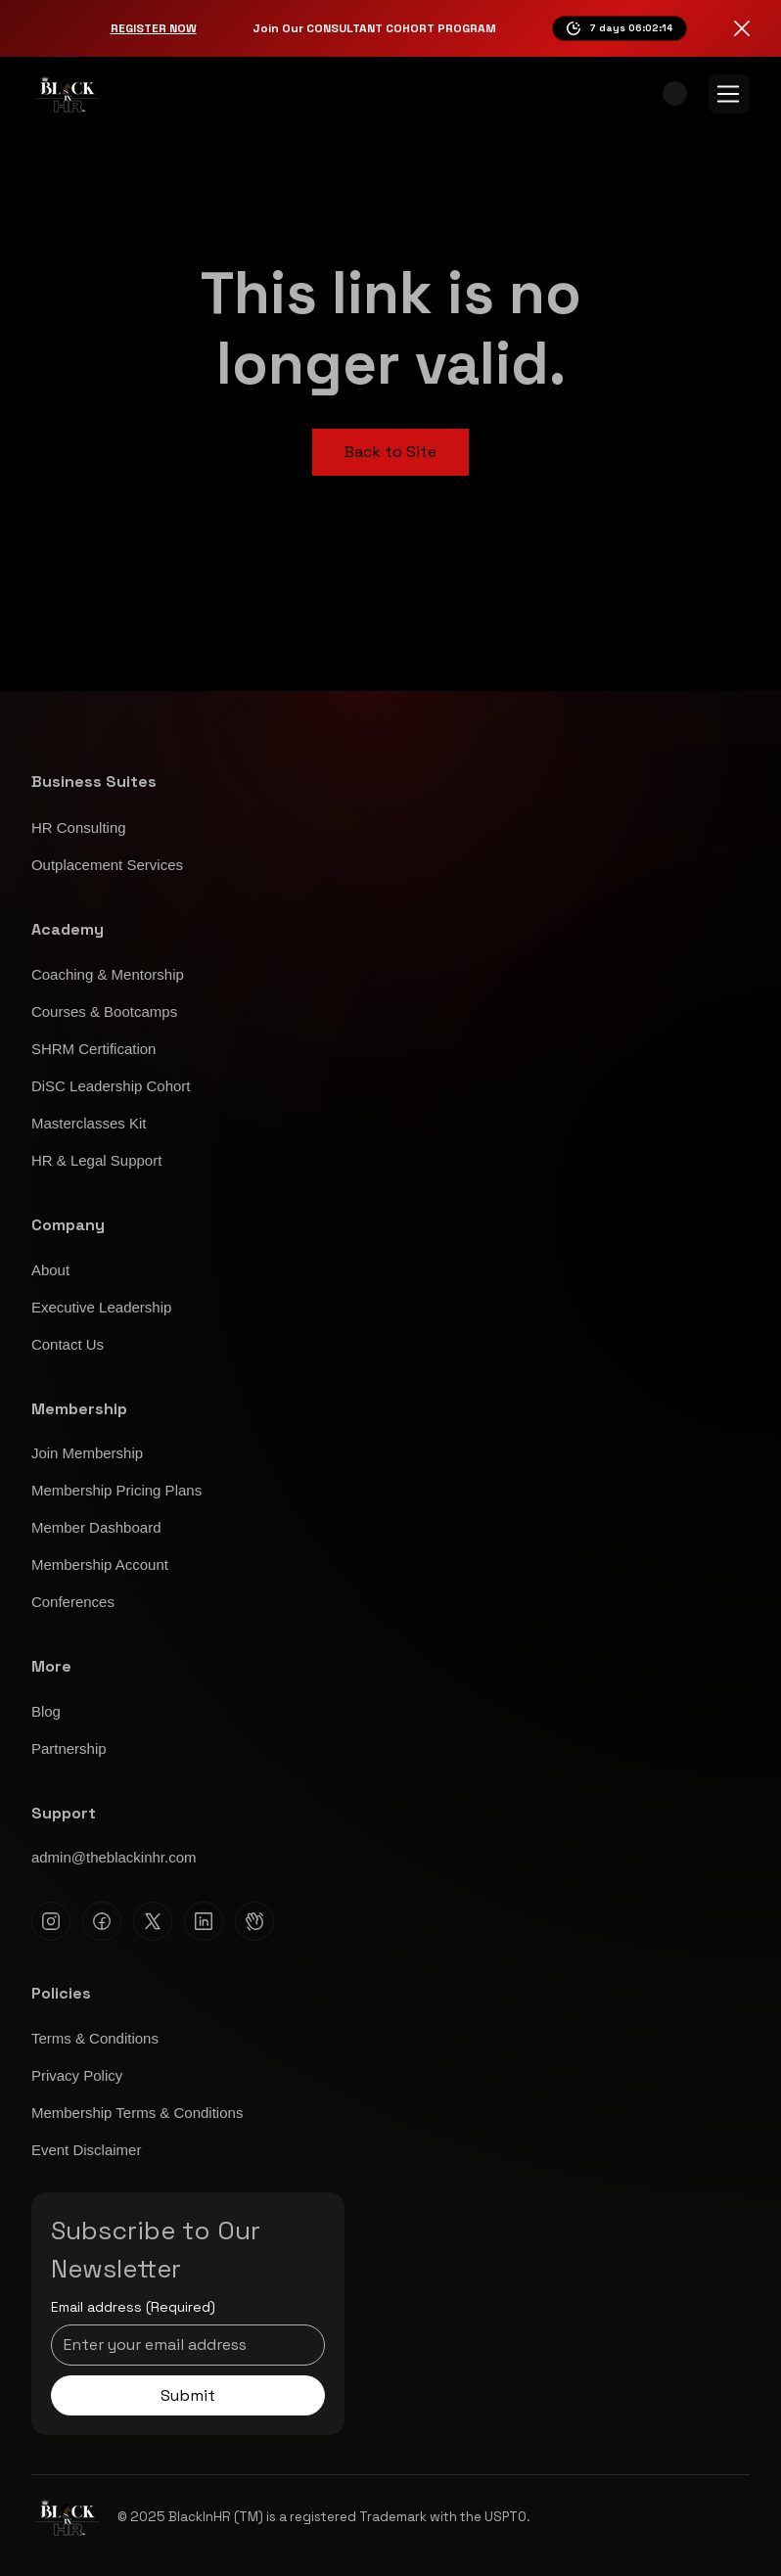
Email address (133, 2308)
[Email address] (182, 2345)
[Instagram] (50, 1921)
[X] (152, 1921)
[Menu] (729, 94)
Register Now (154, 28)
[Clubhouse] (254, 1921)
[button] (675, 93)
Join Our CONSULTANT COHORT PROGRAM (374, 28)
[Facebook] (101, 1921)
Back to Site (390, 451)
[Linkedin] (203, 1921)
